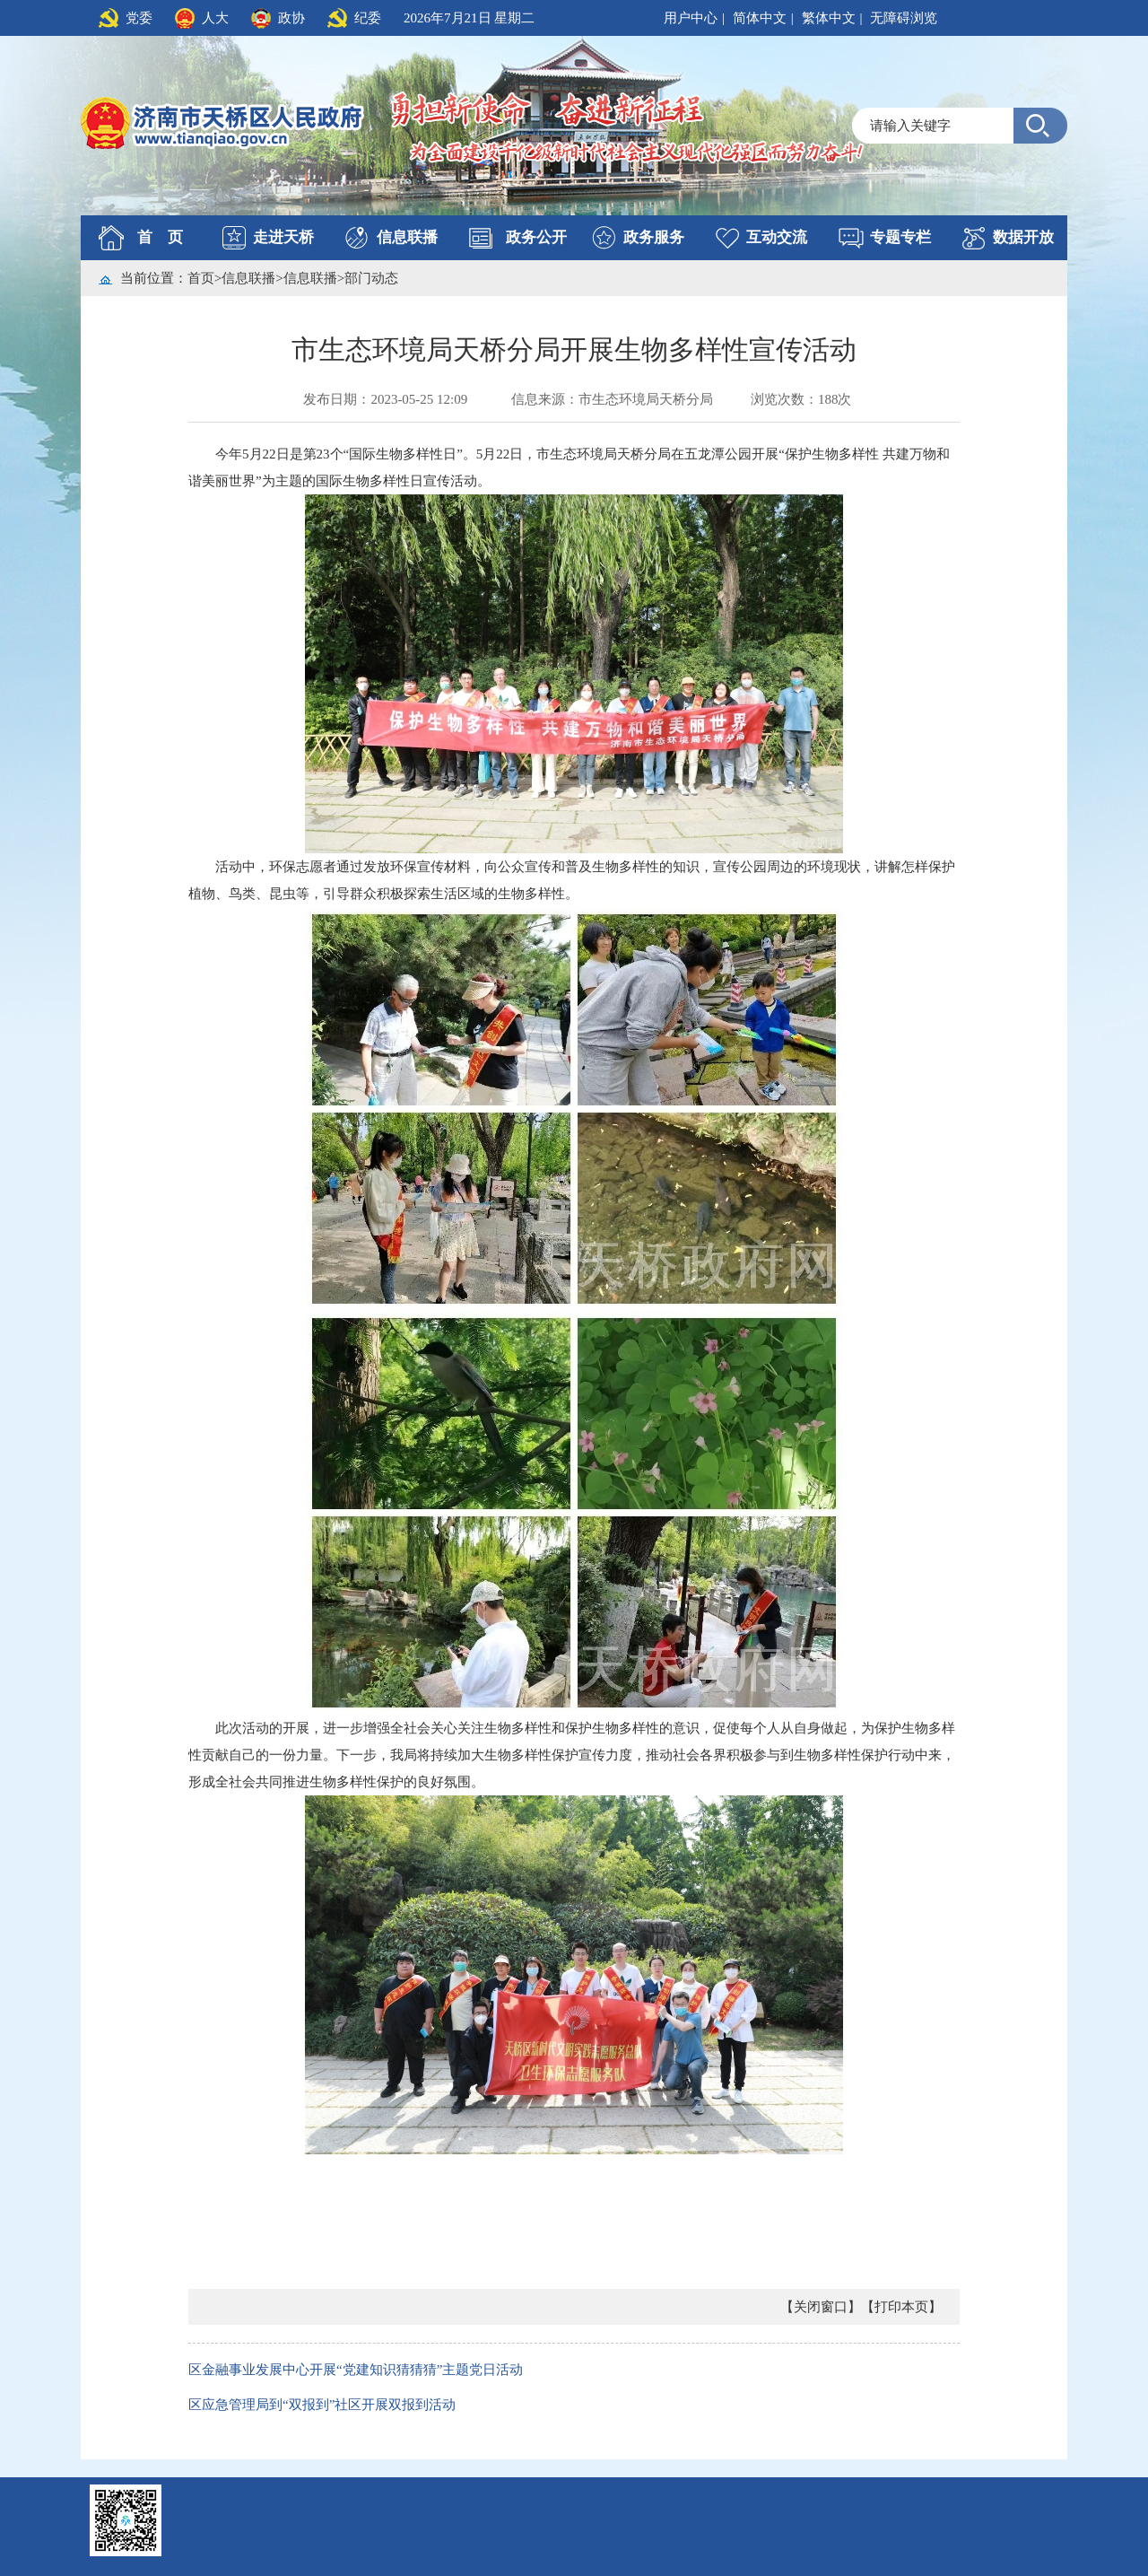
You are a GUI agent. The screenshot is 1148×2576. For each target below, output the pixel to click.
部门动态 (371, 278)
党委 (139, 18)
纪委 (367, 18)
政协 (291, 18)
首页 (200, 278)
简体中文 (760, 18)
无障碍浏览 (903, 18)
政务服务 (653, 237)
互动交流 (776, 237)
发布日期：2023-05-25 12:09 (385, 399)
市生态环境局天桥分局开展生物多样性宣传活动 (574, 349)
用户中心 (691, 18)
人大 (215, 18)
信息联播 (407, 237)
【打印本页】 (901, 2307)
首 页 (160, 237)
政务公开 (536, 237)
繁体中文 (829, 18)
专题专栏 (900, 237)
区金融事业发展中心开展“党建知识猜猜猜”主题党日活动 (355, 2369)
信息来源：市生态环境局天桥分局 (612, 399)
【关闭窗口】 (820, 2307)
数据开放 (1023, 237)
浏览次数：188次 (801, 399)
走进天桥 (283, 237)
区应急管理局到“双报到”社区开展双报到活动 (322, 2404)
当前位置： (153, 278)
